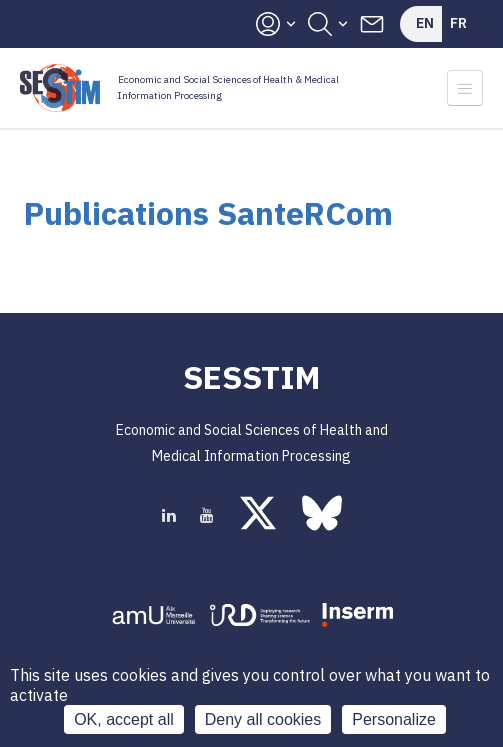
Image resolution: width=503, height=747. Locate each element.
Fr (458, 23)
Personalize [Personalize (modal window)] (394, 719)
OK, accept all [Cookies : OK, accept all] (124, 719)
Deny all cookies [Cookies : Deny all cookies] (263, 719)
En (425, 23)
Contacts (372, 24)
